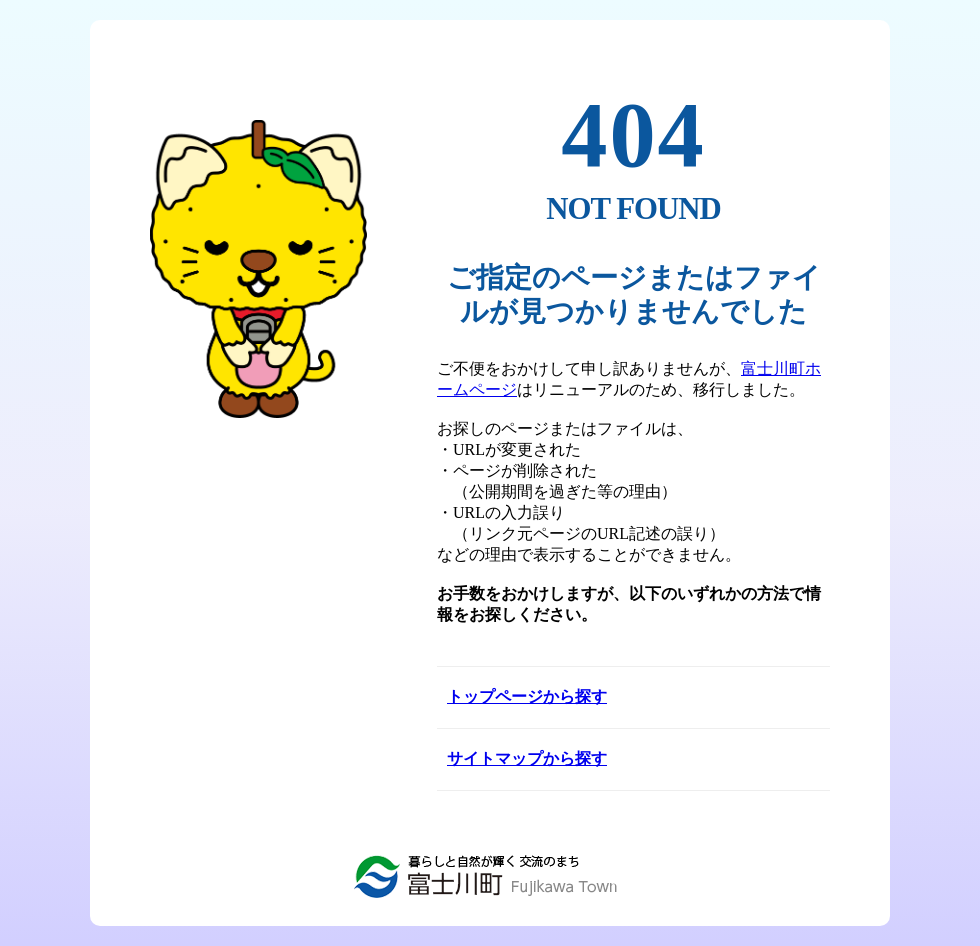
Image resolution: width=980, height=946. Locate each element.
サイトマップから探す (527, 758)
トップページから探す (527, 696)
